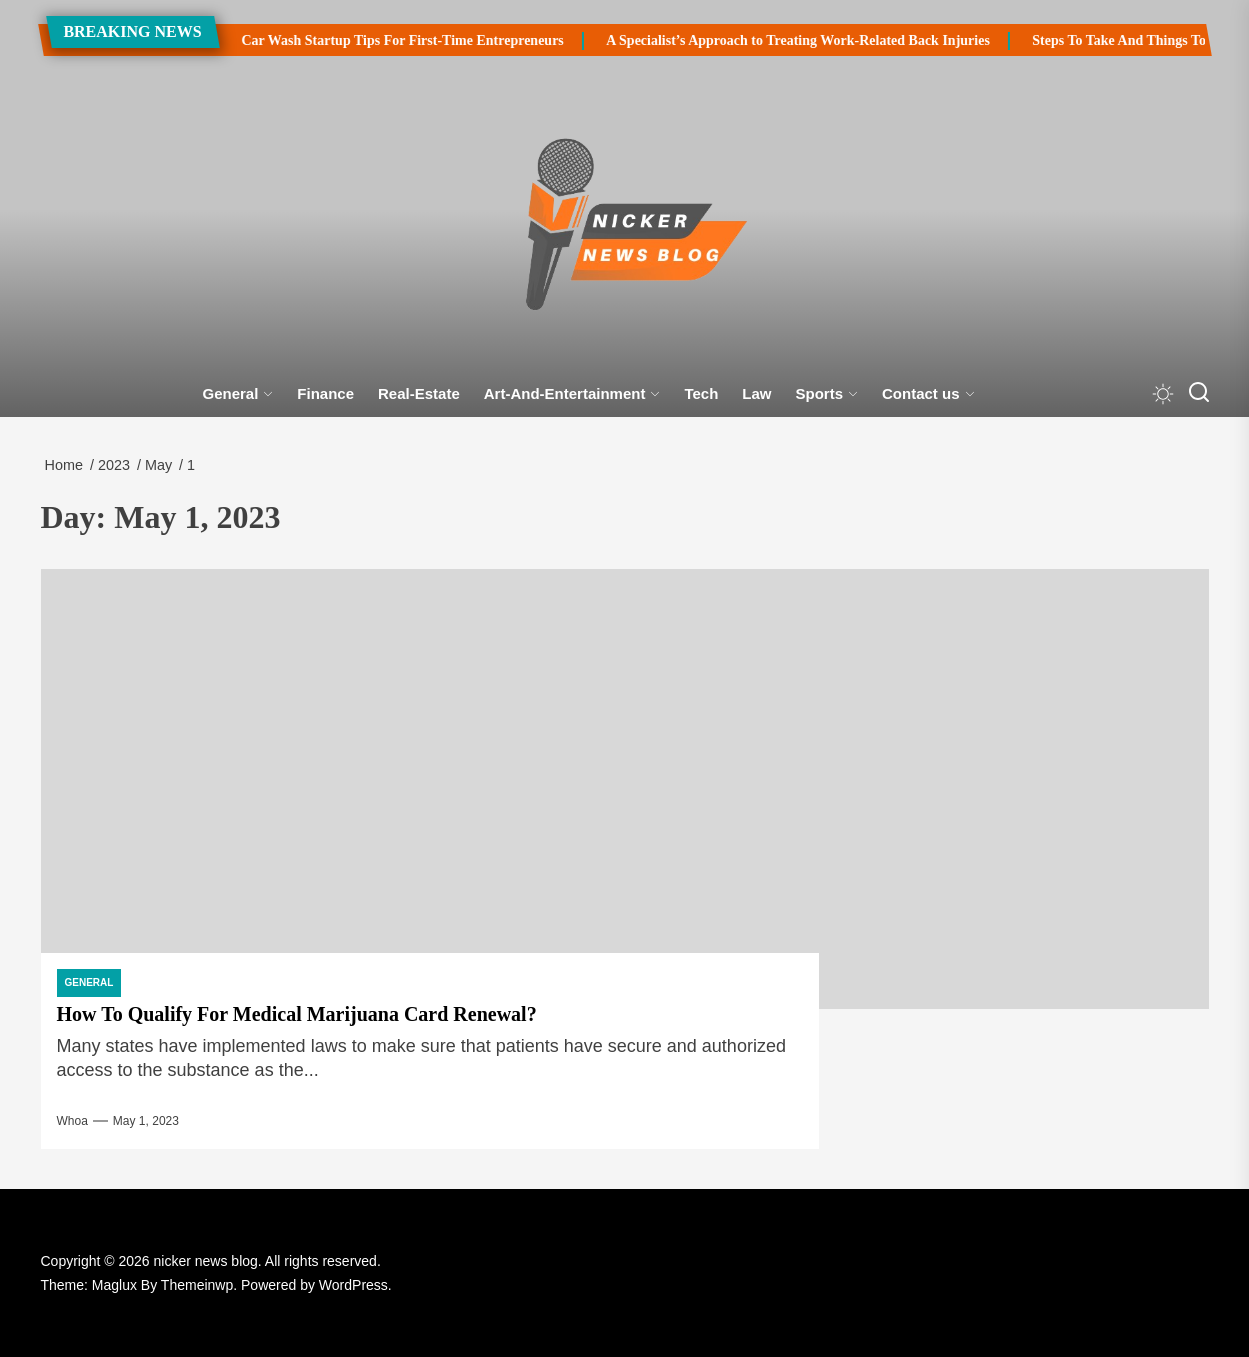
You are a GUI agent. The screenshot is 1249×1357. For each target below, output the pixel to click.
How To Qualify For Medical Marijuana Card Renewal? (297, 1014)
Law (756, 393)
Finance (325, 393)
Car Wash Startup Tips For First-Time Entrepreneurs (358, 40)
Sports (827, 393)
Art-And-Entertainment (572, 393)
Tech (701, 393)
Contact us (928, 393)
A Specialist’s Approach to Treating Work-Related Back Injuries (754, 40)
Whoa (72, 1121)
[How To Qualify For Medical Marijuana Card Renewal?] (625, 789)
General (237, 393)
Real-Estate (419, 393)
